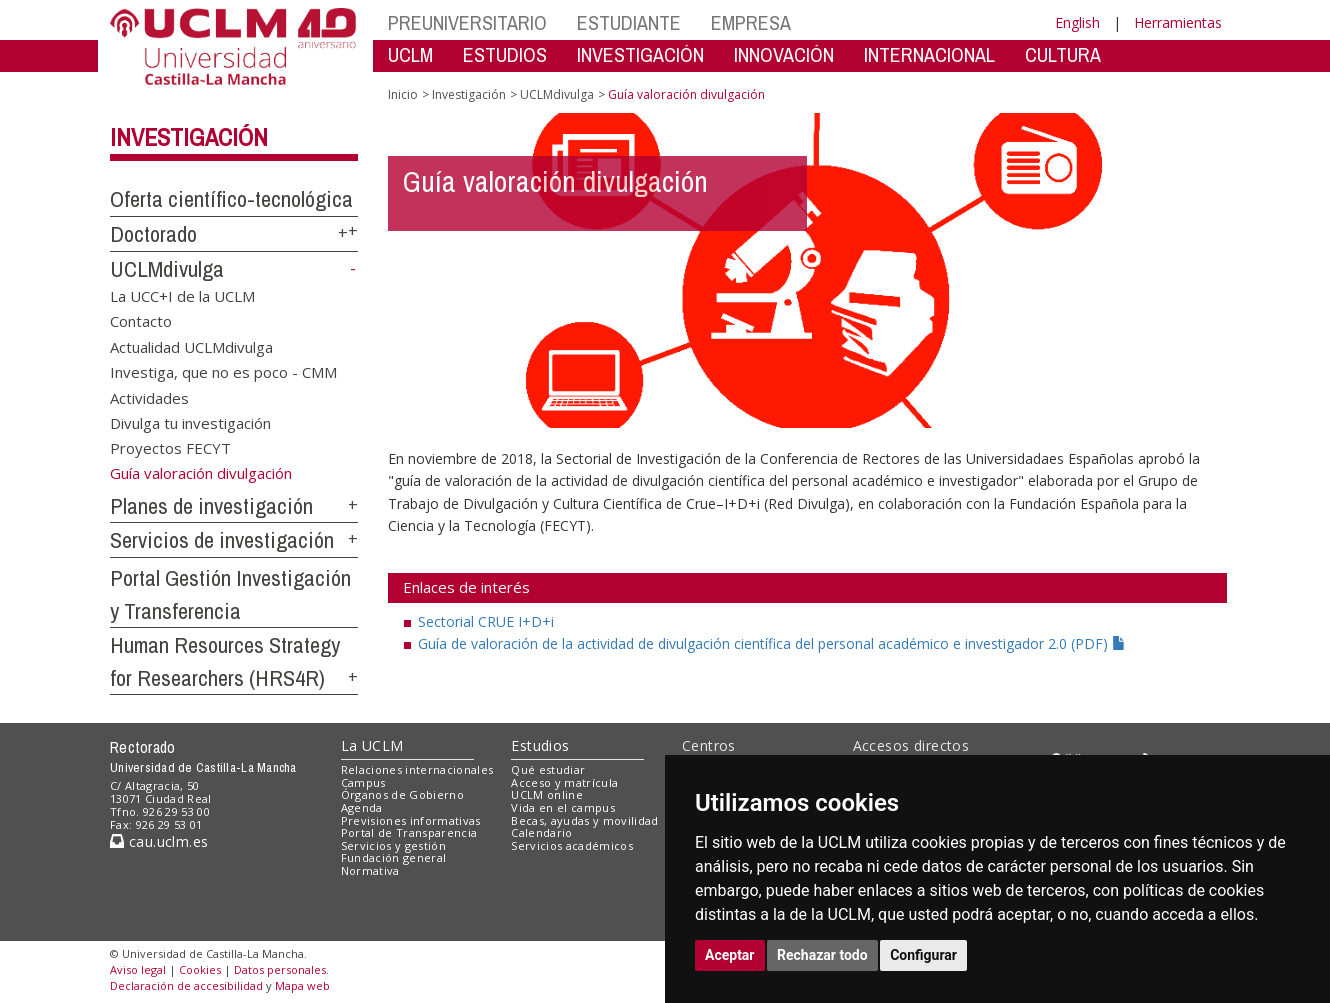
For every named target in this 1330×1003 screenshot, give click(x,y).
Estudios (540, 745)
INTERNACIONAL (929, 54)
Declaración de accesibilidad (186, 985)
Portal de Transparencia (409, 832)
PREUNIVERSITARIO (467, 22)
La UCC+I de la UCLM (182, 295)
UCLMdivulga (167, 269)
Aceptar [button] (730, 955)
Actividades (149, 397)
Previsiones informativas (411, 820)
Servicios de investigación (222, 540)
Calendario (541, 832)
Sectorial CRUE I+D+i (486, 621)
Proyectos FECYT (170, 448)
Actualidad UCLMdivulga (191, 346)
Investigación (189, 137)
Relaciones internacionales (417, 769)
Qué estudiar (548, 769)
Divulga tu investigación (190, 422)
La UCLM (372, 745)
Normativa (370, 870)
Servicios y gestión (393, 845)
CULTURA (1063, 54)
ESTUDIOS (505, 54)
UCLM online (547, 794)
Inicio (403, 94)
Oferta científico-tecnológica (231, 199)
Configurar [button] (923, 955)
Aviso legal (138, 969)
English (1077, 22)
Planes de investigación (211, 506)
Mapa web (302, 985)
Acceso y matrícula (564, 782)
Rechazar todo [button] (822, 955)
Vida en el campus (563, 807)
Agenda (362, 807)
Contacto (141, 321)
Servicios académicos (572, 845)
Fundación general (394, 857)
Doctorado (153, 234)
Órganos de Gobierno (402, 794)
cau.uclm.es (159, 841)
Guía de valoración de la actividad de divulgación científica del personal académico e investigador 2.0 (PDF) (772, 643)
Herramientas (1178, 22)
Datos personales (280, 969)
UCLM (410, 54)
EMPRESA (751, 22)
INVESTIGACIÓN (640, 54)
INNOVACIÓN (784, 54)
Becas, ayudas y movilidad (584, 820)
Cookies (200, 969)
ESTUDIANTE (629, 22)
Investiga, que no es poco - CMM (223, 372)
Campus (363, 782)
